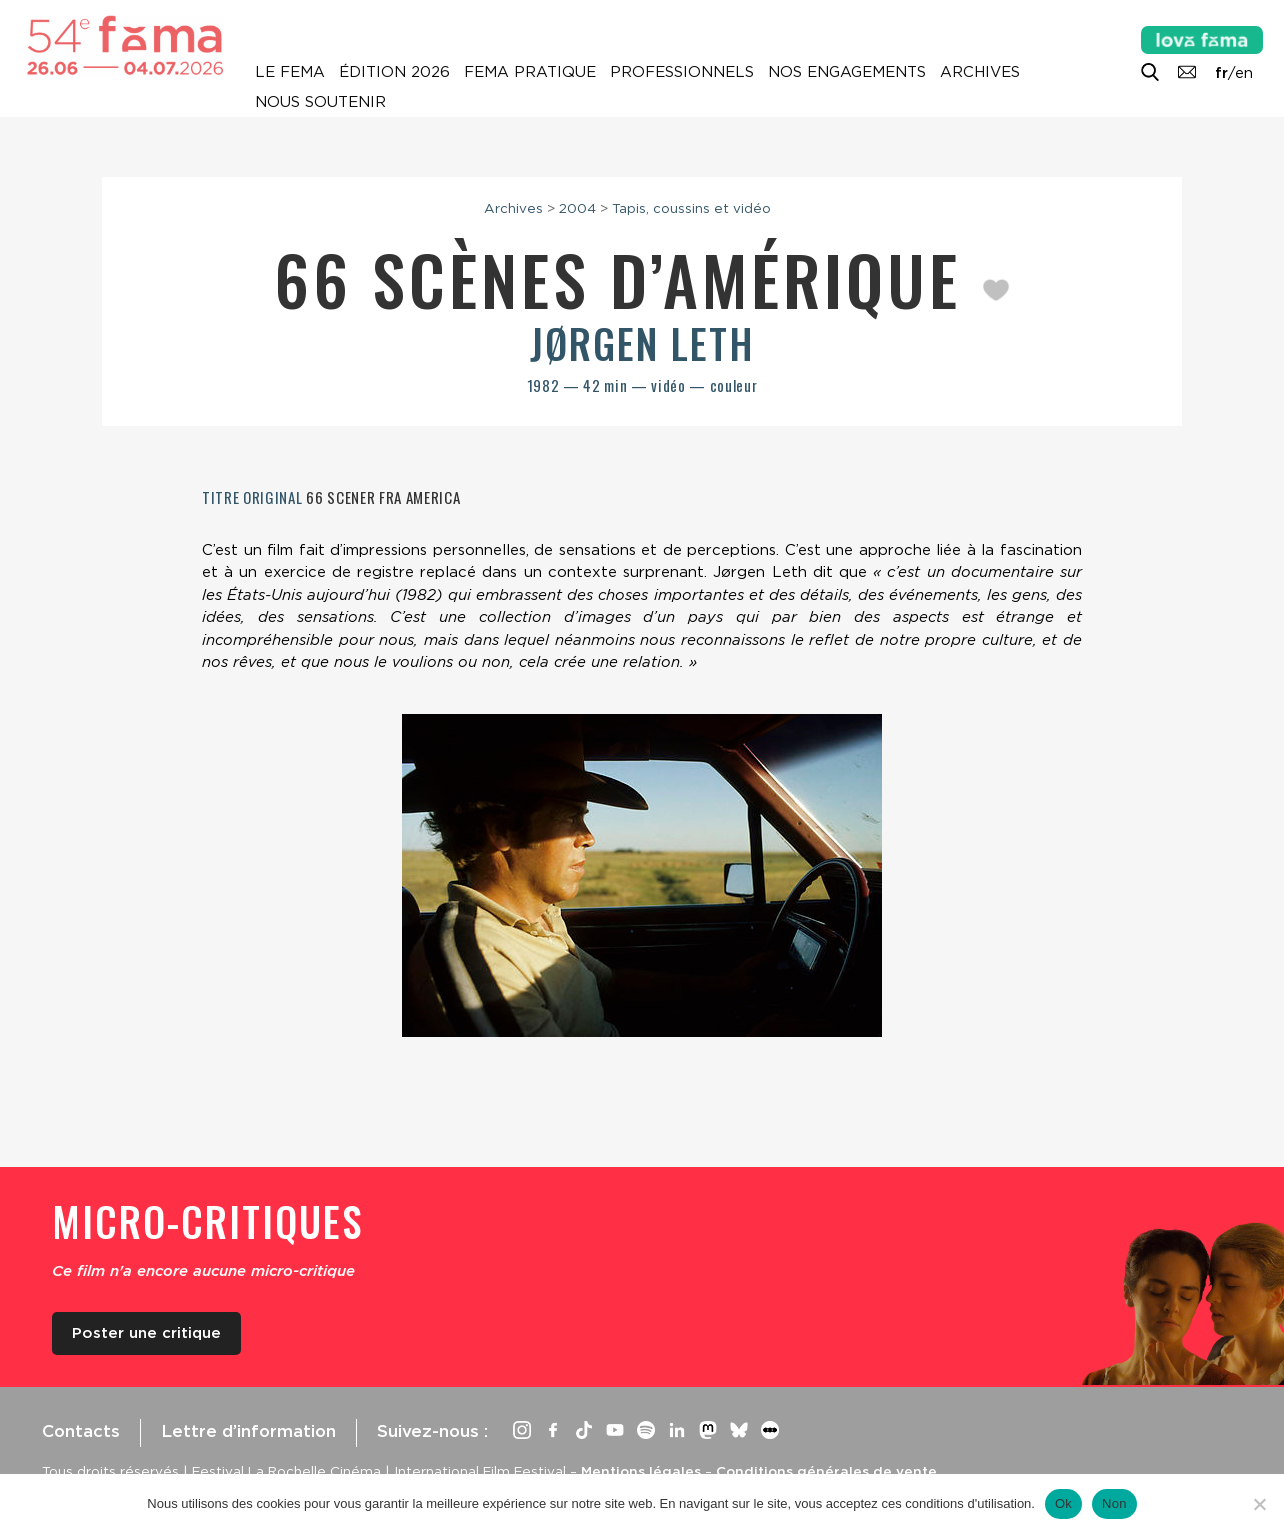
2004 (577, 208)
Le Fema (290, 72)
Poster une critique (146, 1333)
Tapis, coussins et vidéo (691, 208)
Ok (1063, 1503)
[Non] (1259, 1504)
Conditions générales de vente (826, 1471)
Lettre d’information (248, 1431)
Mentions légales (641, 1471)
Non (1114, 1503)
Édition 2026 (394, 72)
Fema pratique (530, 72)
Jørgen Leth (642, 343)
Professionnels (682, 72)
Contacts (81, 1431)
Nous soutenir (320, 102)
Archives (980, 72)
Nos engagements (847, 72)
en (1244, 73)
